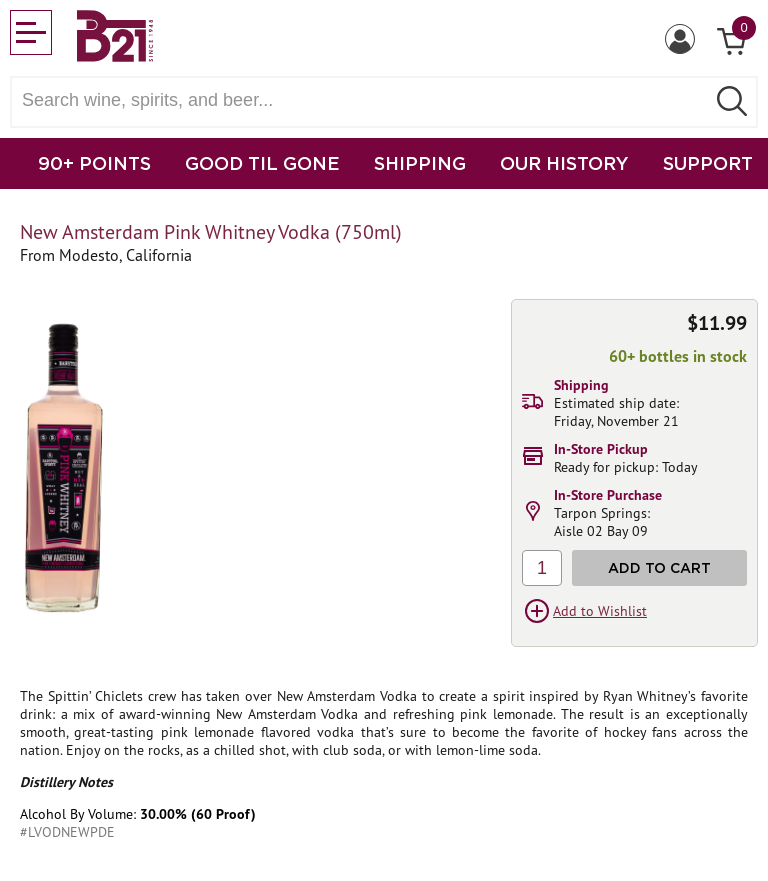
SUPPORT (708, 163)
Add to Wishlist (600, 611)
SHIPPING (420, 163)
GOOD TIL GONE (262, 163)
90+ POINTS (94, 163)
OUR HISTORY (564, 163)
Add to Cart (659, 567)
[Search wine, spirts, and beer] (364, 100)
